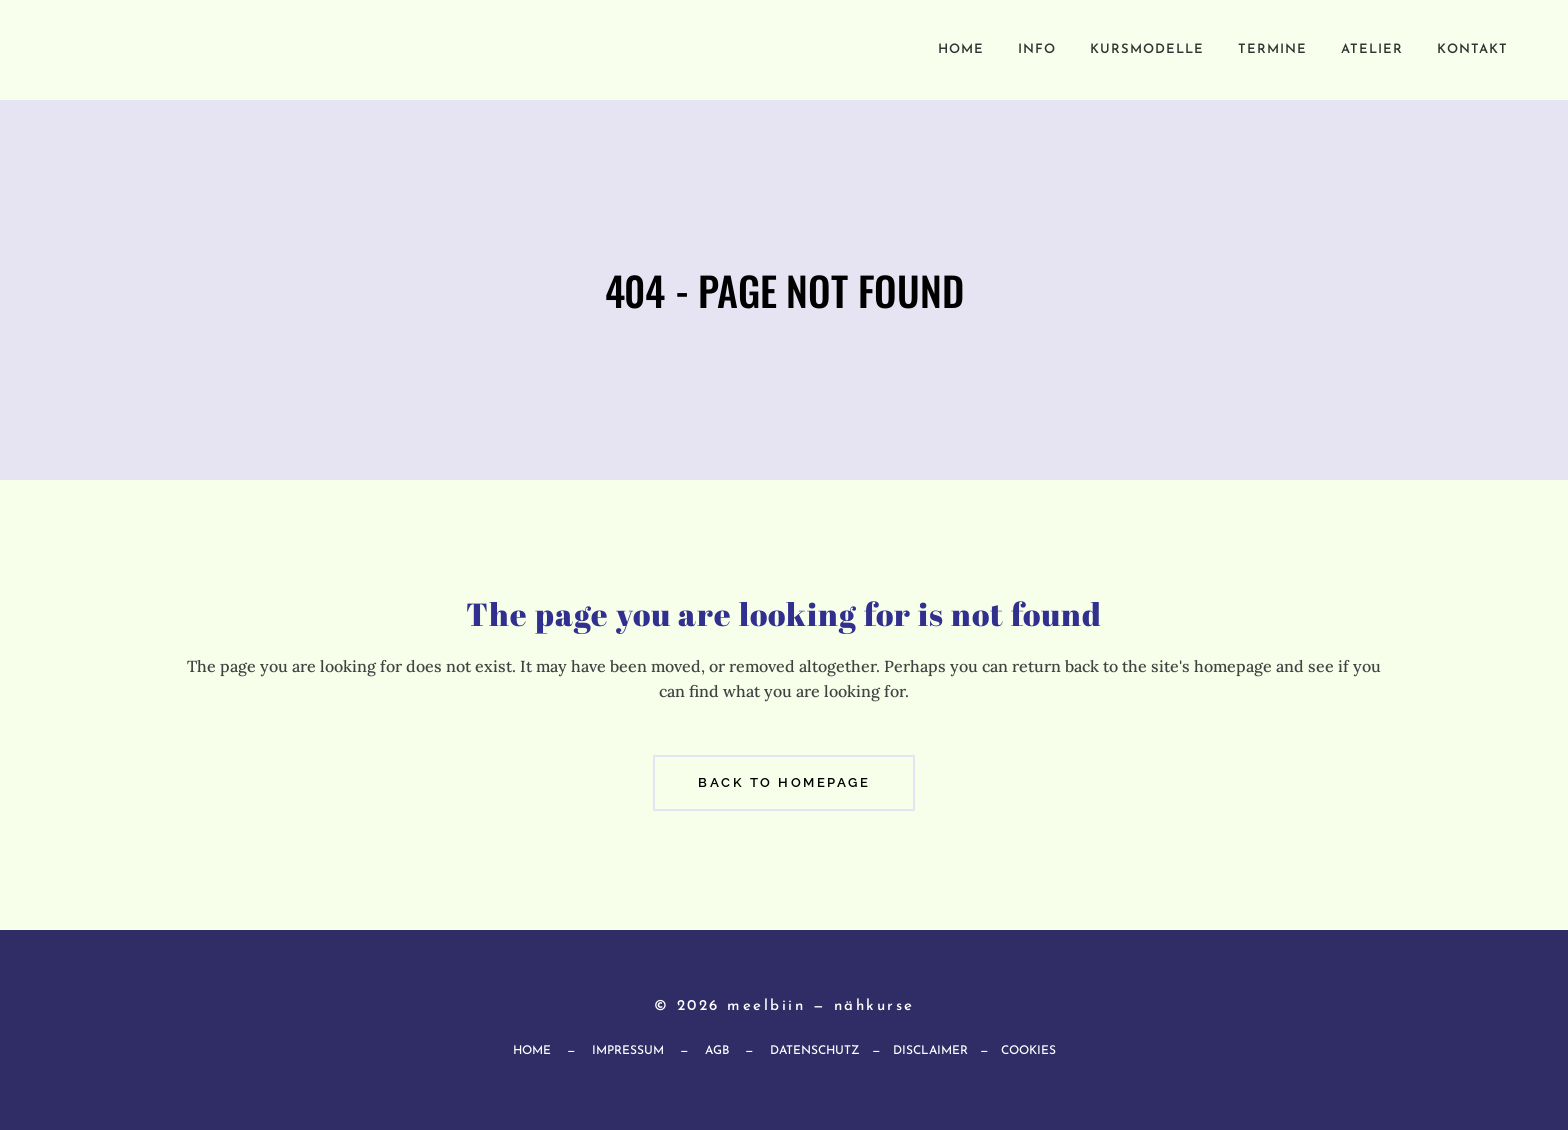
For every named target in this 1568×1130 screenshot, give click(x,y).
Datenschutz (815, 1051)
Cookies (1028, 1051)
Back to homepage (784, 782)
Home (532, 1051)
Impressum (628, 1051)
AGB (717, 1051)
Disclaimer (930, 1051)
